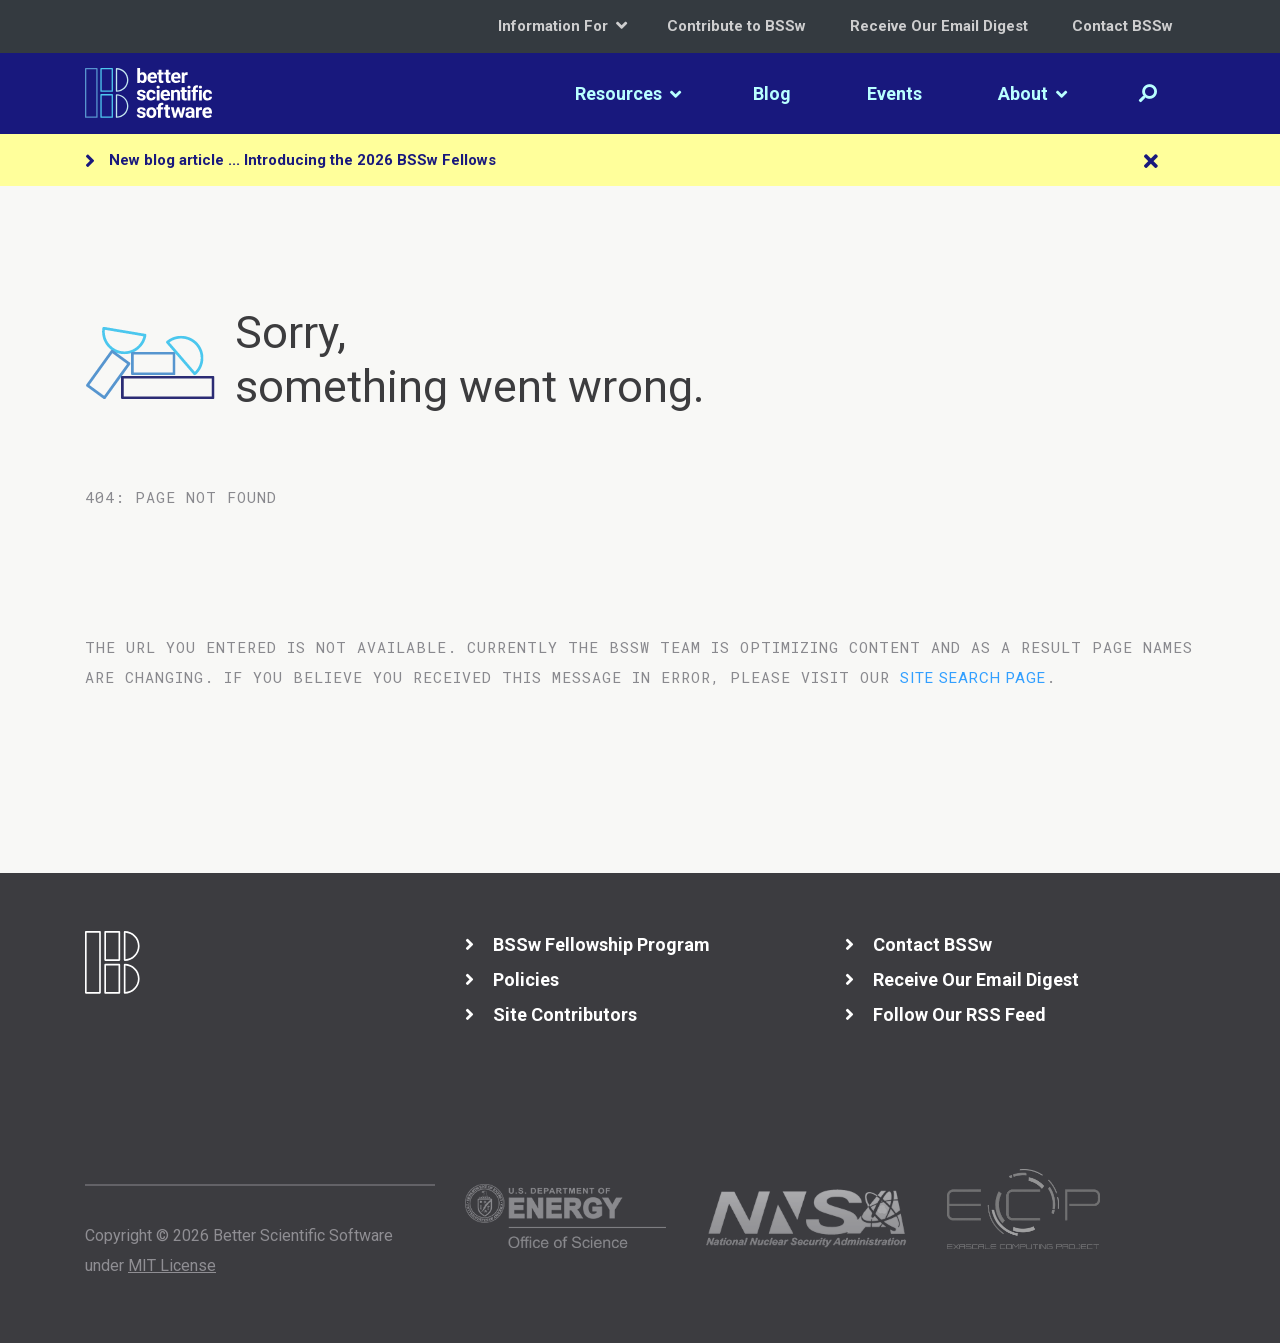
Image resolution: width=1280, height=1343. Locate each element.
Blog (772, 93)
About (1032, 93)
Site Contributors (565, 1014)
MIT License (172, 1265)
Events (894, 93)
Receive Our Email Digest (939, 26)
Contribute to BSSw (736, 26)
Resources (628, 93)
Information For (562, 25)
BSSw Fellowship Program (601, 944)
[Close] (1151, 162)
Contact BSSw (1122, 26)
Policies (526, 979)
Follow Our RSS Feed (959, 1014)
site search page (973, 678)
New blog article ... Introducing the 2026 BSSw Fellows (302, 160)
